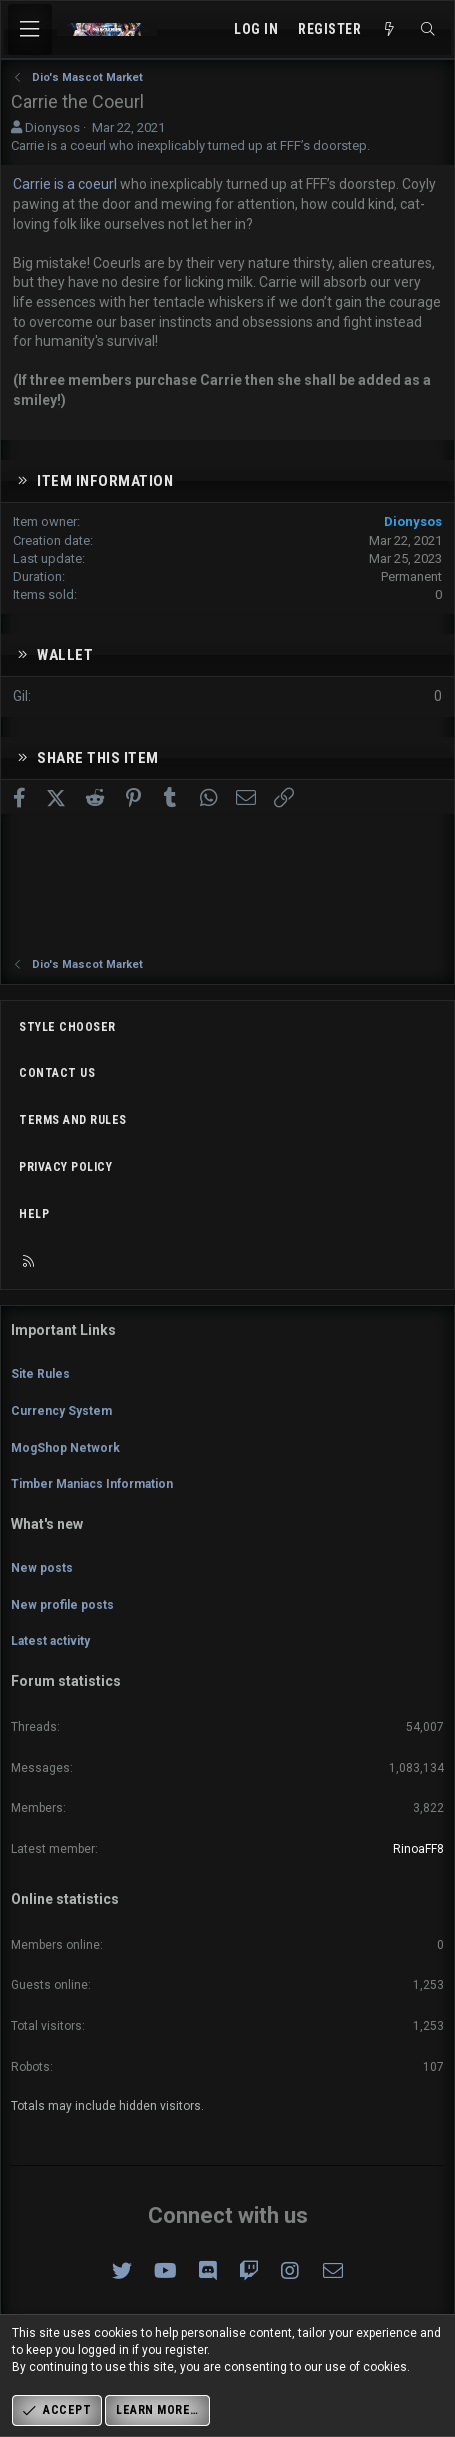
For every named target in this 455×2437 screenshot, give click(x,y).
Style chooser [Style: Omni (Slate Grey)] (67, 1027)
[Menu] (30, 29)
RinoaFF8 (418, 1849)
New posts (42, 1568)
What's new (47, 1524)
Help (34, 1214)
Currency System (61, 1411)
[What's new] (390, 30)
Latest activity (50, 1641)
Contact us (57, 1073)
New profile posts (62, 1605)
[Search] (428, 30)
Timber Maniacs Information (92, 1484)
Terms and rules (73, 1120)
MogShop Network (65, 1448)
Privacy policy (65, 1167)
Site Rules (40, 1374)
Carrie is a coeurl (66, 184)
